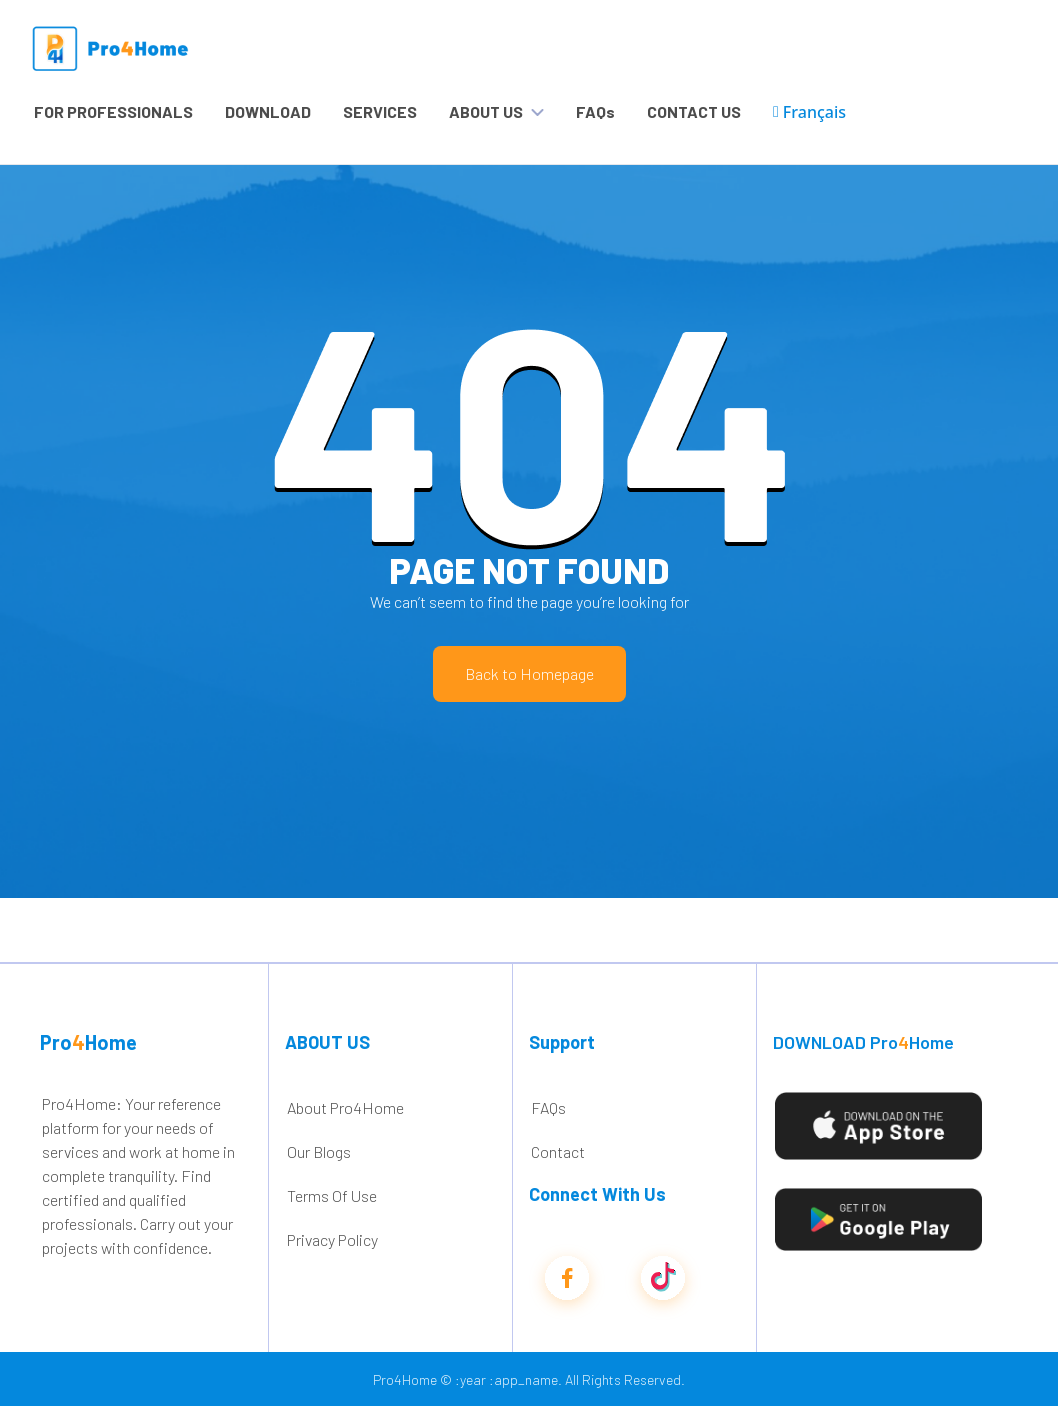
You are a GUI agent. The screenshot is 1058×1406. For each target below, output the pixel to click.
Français (809, 112)
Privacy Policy (332, 1239)
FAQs (595, 111)
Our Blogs (319, 1151)
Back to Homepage (529, 673)
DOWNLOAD (268, 111)
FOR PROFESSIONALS (113, 111)
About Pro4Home (345, 1107)
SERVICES (380, 111)
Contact (558, 1151)
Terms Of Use (332, 1195)
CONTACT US (694, 111)
